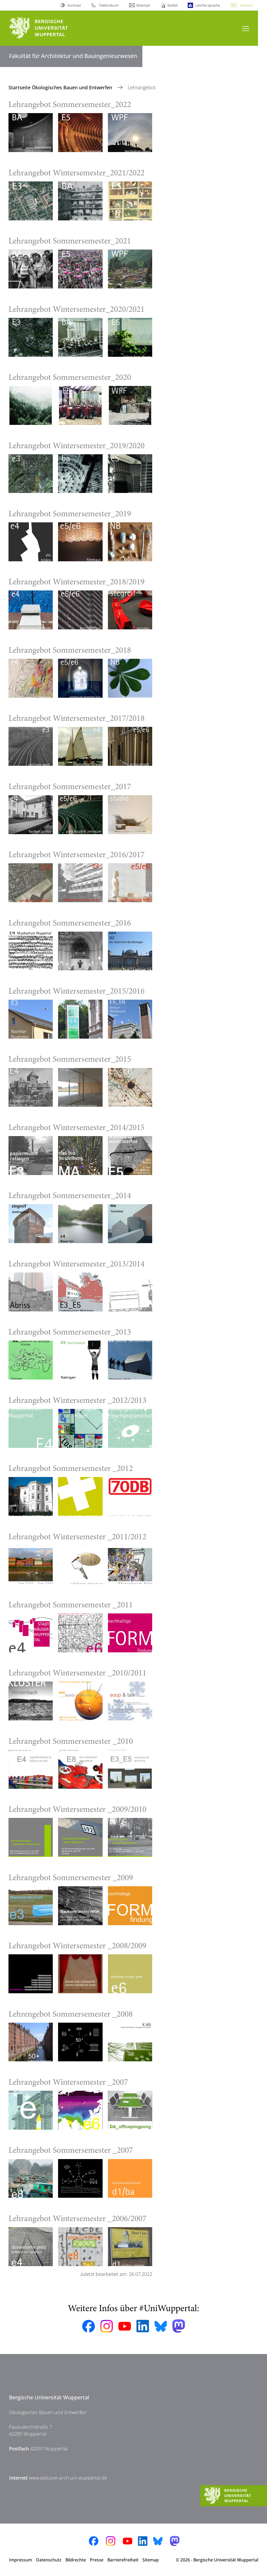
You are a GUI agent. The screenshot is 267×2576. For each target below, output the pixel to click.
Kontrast (74, 5)
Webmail (143, 5)
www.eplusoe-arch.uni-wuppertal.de (68, 2478)
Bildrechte (75, 2560)
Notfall (173, 5)
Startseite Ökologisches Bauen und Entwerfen (60, 87)
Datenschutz (49, 2560)
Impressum (20, 2560)
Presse (96, 2560)
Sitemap (150, 2560)
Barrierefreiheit (122, 2560)
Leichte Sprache (207, 5)
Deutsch (246, 5)
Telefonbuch (109, 5)
